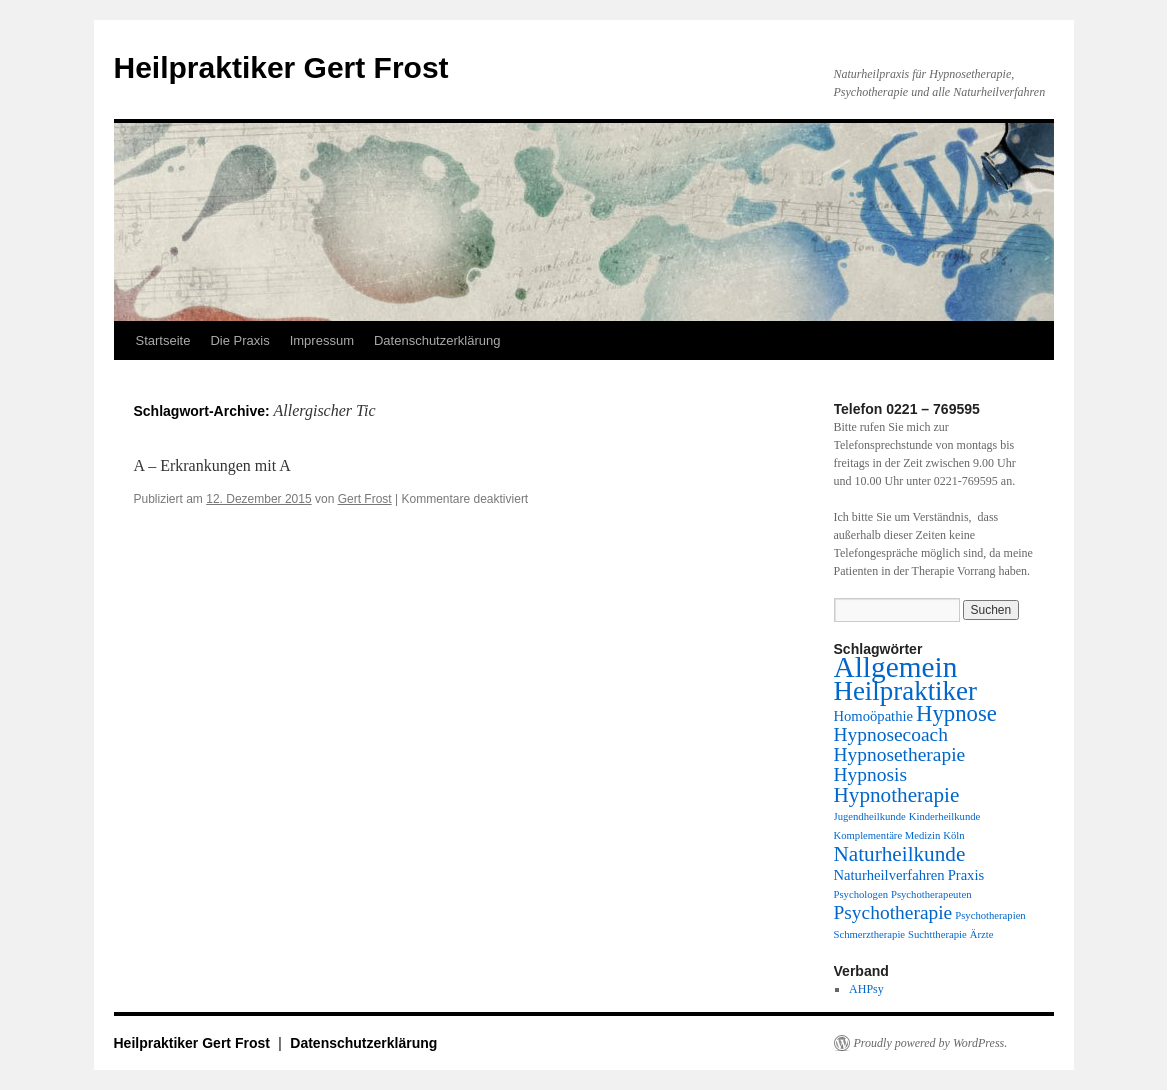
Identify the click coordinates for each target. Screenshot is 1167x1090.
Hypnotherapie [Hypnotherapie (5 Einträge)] (897, 795)
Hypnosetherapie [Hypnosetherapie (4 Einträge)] (900, 754)
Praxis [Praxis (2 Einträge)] (966, 875)
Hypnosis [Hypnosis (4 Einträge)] (870, 774)
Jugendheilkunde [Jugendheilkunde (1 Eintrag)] (870, 816)
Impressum (322, 340)
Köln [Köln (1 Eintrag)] (953, 835)
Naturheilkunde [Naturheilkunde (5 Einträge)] (900, 854)
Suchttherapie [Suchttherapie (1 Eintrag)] (937, 934)
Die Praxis (239, 340)
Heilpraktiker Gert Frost (281, 67)
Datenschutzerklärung (437, 340)
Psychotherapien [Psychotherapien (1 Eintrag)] (990, 915)
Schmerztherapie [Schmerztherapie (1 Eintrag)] (870, 934)
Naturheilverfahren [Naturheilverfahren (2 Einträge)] (889, 875)
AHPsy (866, 989)
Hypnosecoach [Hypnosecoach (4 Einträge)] (891, 734)
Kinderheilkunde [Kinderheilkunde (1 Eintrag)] (945, 816)
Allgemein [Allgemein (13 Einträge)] (896, 667)
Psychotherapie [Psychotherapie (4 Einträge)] (893, 912)
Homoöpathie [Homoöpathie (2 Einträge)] (874, 716)
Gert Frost (365, 499)
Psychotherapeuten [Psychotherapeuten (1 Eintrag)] (931, 894)
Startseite (163, 340)
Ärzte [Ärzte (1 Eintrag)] (982, 934)
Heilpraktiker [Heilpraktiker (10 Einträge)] (905, 691)
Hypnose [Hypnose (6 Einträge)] (956, 713)
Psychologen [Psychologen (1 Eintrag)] (861, 894)
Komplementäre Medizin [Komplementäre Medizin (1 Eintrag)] (887, 835)
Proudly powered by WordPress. (931, 1043)
